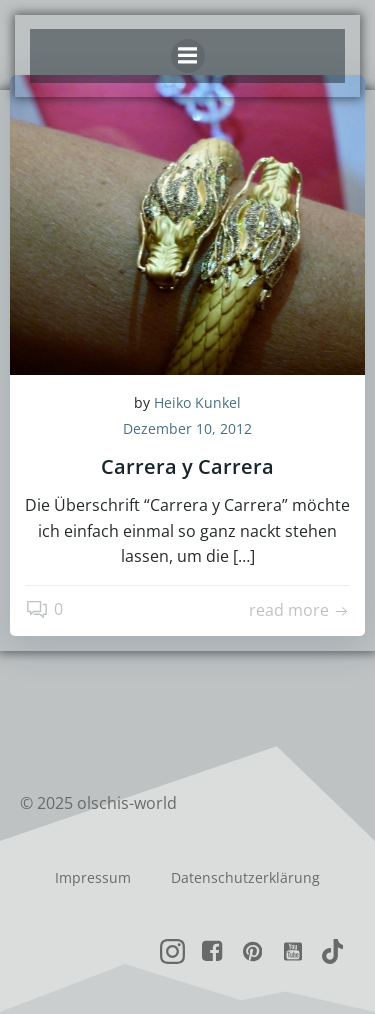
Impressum (93, 877)
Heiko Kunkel (197, 402)
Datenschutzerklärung (245, 877)
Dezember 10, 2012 (187, 428)
